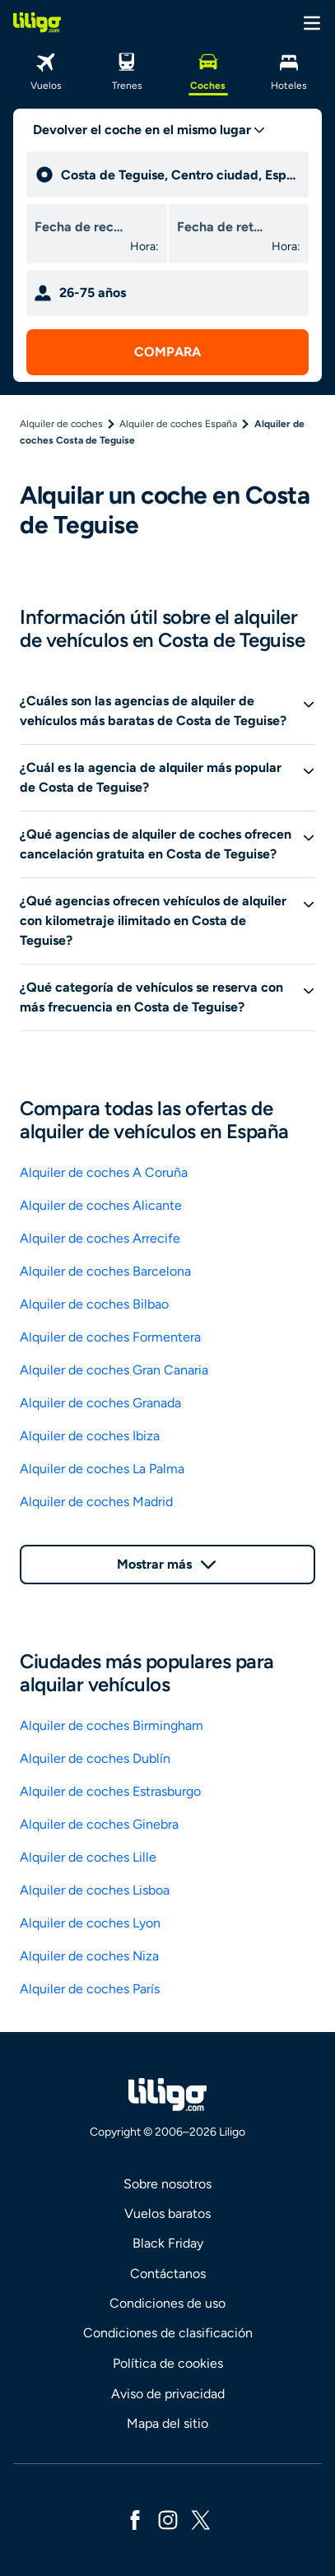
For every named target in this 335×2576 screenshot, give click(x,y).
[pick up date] (79, 227)
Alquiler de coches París (90, 1989)
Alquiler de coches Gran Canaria (114, 1370)
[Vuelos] (46, 70)
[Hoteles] (289, 70)
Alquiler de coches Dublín (95, 1758)
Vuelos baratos (167, 2213)
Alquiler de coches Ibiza (90, 1436)
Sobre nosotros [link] (167, 2184)
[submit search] (167, 352)
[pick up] (180, 174)
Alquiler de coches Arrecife (100, 1238)
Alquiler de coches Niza (89, 1956)
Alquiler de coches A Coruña (104, 1172)
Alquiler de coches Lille (88, 1857)
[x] (200, 2519)
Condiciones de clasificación (168, 2333)
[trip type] (149, 130)
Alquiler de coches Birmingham (111, 1725)
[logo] (37, 22)
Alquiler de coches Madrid (96, 1501)
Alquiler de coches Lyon (90, 1923)
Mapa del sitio (167, 2423)
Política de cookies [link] (168, 2363)
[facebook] (135, 2519)
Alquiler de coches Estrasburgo (110, 1791)
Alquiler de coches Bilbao (94, 1304)
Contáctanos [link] (168, 2273)
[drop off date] (221, 227)
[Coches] (208, 70)
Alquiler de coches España (178, 424)
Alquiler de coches (61, 424)
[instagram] (167, 2519)
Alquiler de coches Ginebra (99, 1824)
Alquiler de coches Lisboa (95, 1890)
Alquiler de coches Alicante (101, 1205)
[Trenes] (127, 70)
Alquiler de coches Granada (100, 1403)
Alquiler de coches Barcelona (105, 1271)
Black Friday (168, 2243)
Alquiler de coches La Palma (102, 1468)
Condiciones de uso (167, 2303)
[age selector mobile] (167, 293)
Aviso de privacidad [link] (168, 2394)
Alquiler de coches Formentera (110, 1337)
